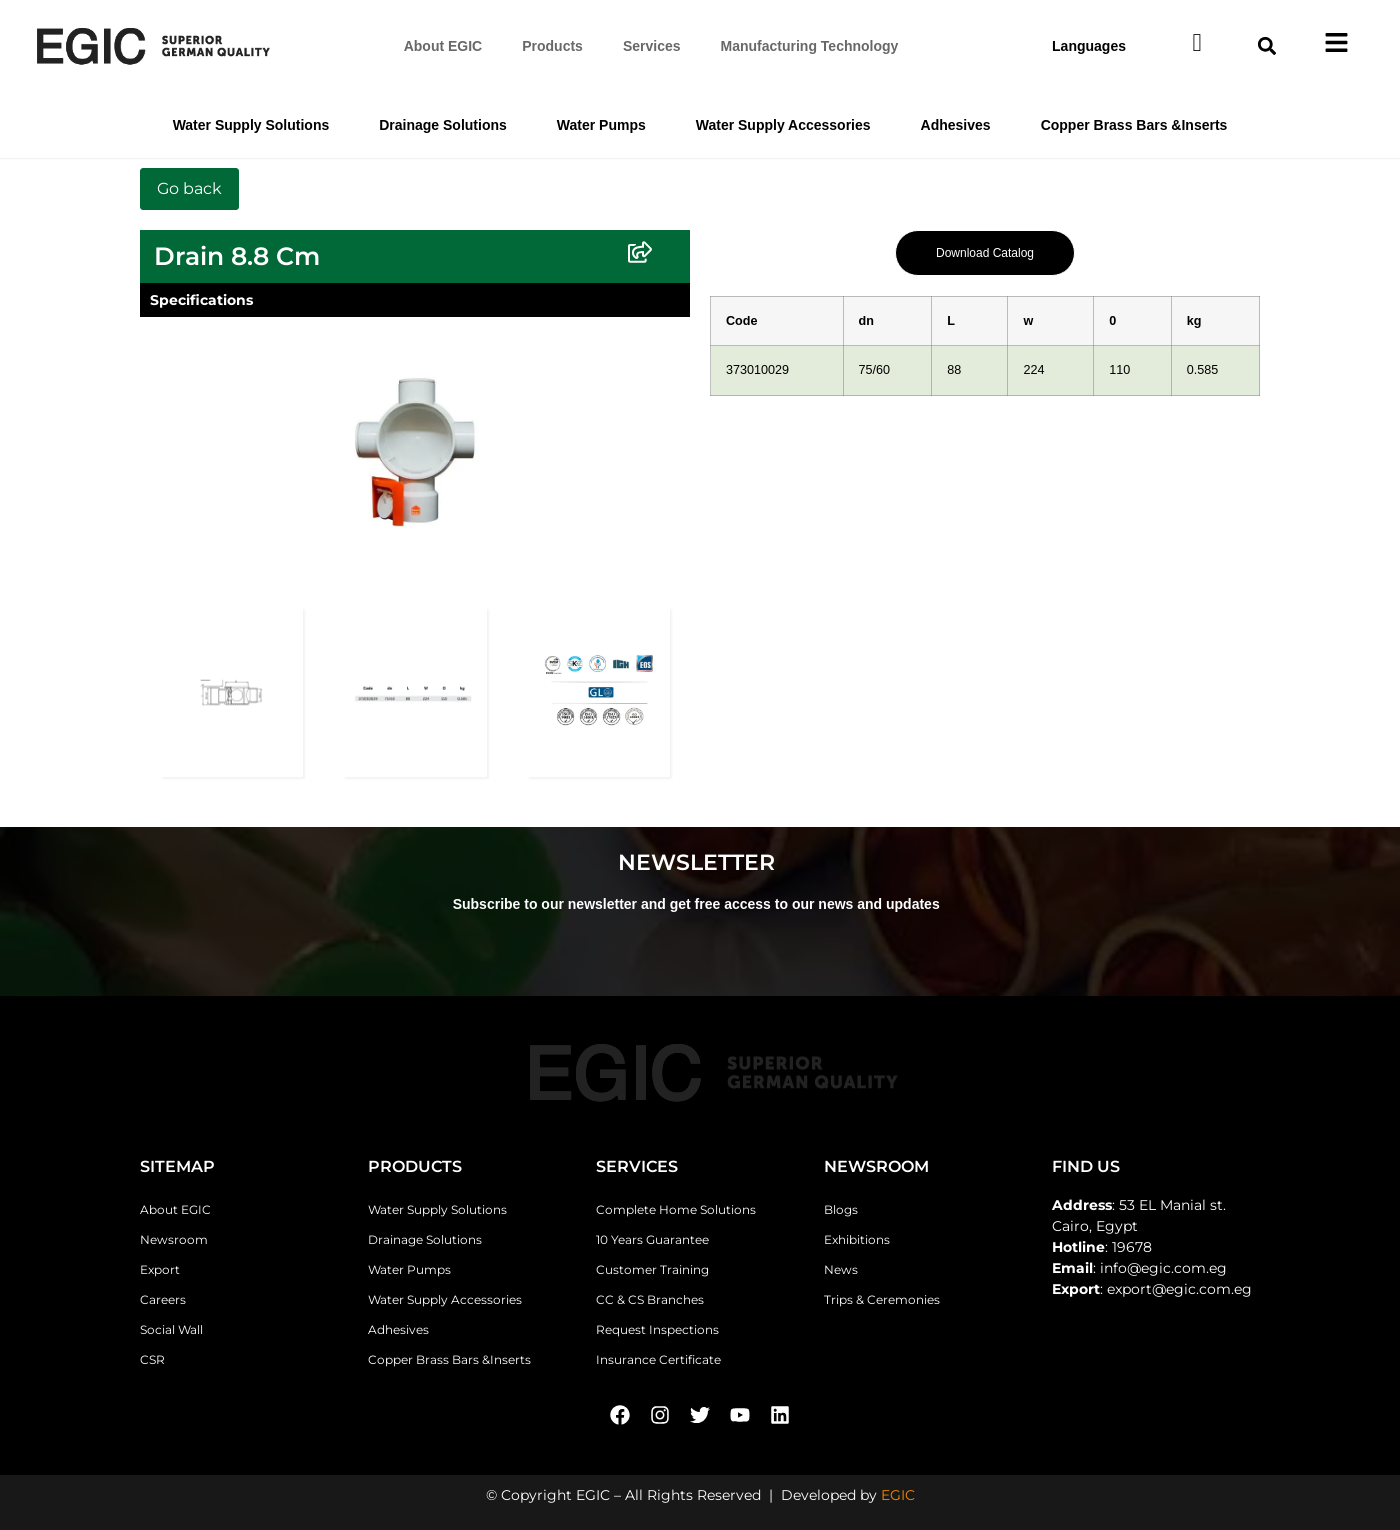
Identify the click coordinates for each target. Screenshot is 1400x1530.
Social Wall (171, 1329)
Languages (1089, 46)
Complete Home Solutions (676, 1209)
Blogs (841, 1209)
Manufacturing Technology (810, 46)
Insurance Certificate (658, 1359)
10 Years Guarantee (652, 1239)
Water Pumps (601, 125)
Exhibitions (857, 1239)
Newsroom (174, 1239)
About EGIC (443, 46)
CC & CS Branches (650, 1299)
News (841, 1269)
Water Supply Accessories (783, 125)
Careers (163, 1299)
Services (652, 46)
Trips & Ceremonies (882, 1299)
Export (160, 1269)
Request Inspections (657, 1329)
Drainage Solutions (443, 125)
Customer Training (652, 1269)
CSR (152, 1359)
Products (552, 46)
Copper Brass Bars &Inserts (1134, 125)
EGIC (898, 1495)
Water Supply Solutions (251, 125)
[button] (1267, 45)
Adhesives (956, 125)
